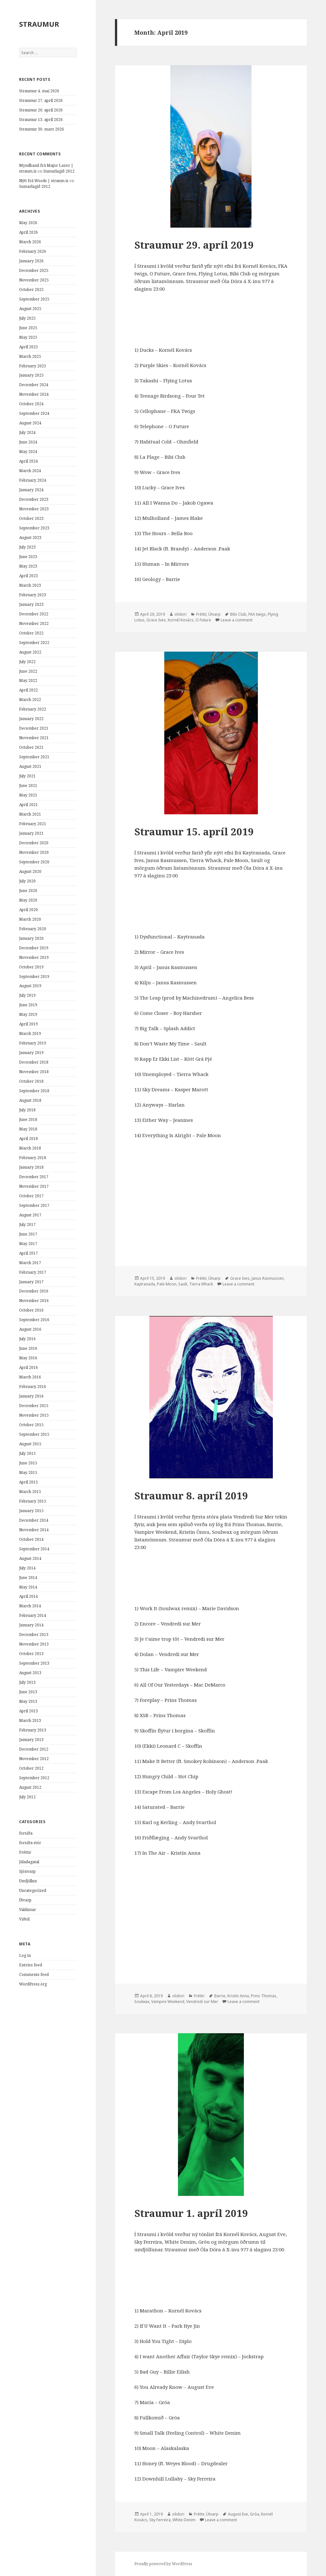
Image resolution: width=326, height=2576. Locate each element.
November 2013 (34, 1644)
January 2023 (31, 604)
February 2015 (32, 1501)
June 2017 (28, 1234)
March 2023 (30, 585)
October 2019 (31, 967)
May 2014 (28, 1587)
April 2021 (28, 804)
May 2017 (28, 1243)
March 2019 (30, 1033)
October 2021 (31, 747)
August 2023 (30, 537)
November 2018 (34, 1071)
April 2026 (28, 232)
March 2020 (30, 919)
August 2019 (30, 985)
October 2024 (31, 404)
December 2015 (33, 1405)
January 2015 (31, 1510)
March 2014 (30, 1606)
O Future (203, 620)
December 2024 (33, 384)
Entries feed (30, 1965)
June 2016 (28, 1348)
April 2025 (28, 347)
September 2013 (34, 1663)
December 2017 (33, 1176)
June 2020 (28, 890)
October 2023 (31, 518)
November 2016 (34, 1300)
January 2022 (31, 718)
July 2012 (27, 1797)
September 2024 (34, 413)
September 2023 (34, 528)
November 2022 (34, 623)
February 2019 (32, 1043)
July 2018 (27, 1110)
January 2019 (31, 1052)
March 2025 (30, 356)
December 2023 (33, 499)
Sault (182, 1284)
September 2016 (34, 1319)
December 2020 (33, 843)
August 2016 (30, 1329)
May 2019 (28, 1014)
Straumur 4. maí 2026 (39, 91)
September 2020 (34, 862)
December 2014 (33, 1520)
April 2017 (28, 1253)
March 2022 (30, 699)
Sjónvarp (27, 1871)
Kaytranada (144, 1284)
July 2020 (27, 881)
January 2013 (31, 1739)
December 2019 (33, 948)
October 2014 (31, 1539)
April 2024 (28, 461)
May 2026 (28, 222)
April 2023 (28, 575)
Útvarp (25, 1900)
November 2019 (34, 957)
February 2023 (32, 595)
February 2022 (32, 709)
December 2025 (33, 270)
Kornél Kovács (181, 620)
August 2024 (30, 423)
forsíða (25, 1833)
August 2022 (30, 652)
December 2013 (33, 1634)
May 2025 (28, 337)
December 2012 (33, 1749)
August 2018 (30, 1100)
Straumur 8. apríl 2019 (191, 1495)
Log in (25, 1955)
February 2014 (32, 1615)
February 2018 (32, 1157)
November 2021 (34, 737)
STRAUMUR (39, 24)
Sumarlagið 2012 (58, 171)
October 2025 (31, 289)
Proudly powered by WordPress (163, 2563)
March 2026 (30, 241)
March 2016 (30, 1377)
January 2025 (31, 375)
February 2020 (32, 928)
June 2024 (28, 442)
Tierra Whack (201, 1284)
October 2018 (31, 1081)
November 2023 (34, 509)
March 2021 (30, 814)
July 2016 (27, 1338)
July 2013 (27, 1682)
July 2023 (27, 547)
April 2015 (28, 1482)
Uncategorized (32, 1890)
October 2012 (31, 1768)
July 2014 (27, 1568)
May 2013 (28, 1701)
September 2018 (34, 1090)
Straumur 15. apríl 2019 (194, 831)
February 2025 (32, 366)
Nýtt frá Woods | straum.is (43, 180)
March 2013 (30, 1720)
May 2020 (28, 900)
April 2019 (28, 1024)
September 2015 (34, 1434)
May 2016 (28, 1358)
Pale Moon (166, 1284)
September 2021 (34, 757)
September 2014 (34, 1549)
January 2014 (31, 1625)
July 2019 (27, 995)
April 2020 (28, 909)
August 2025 (30, 308)
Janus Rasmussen (268, 1278)
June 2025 (28, 327)
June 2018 (28, 1119)
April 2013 (28, 1711)
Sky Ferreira (160, 2520)
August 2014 (30, 1558)
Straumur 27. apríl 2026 (41, 100)
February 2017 (32, 1272)
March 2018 (30, 1148)
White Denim (184, 2520)
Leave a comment (236, 620)
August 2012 (30, 1787)
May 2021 (28, 795)
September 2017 (34, 1205)
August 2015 (30, 1444)
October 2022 (31, 633)
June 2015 (28, 1463)
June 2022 (28, 671)
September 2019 (34, 976)
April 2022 (28, 690)
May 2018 (28, 1129)
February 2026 (32, 251)
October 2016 (31, 1310)
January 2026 (31, 261)
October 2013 (31, 1653)
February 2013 (32, 1730)
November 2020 (34, 852)
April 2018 (28, 1138)
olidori (180, 614)
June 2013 (28, 1692)
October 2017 (31, 1196)
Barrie (219, 1996)
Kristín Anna (238, 1996)
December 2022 (33, 614)
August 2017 (30, 1215)
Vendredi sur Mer (202, 2001)
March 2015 (30, 1491)
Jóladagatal (29, 1862)
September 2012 (34, 1777)
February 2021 (32, 823)
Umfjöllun (28, 1881)
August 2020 (30, 871)
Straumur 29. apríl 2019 (194, 244)
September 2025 (34, 299)
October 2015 (31, 1424)
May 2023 (28, 566)
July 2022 (27, 661)
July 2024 (27, 432)
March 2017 (30, 1262)
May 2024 (28, 451)
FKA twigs (257, 614)
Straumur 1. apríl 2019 (191, 2213)
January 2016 (31, 1396)
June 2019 (28, 1005)
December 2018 (33, 1062)
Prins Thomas (263, 1996)
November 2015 (34, 1415)
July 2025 (27, 318)
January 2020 (31, 938)
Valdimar (27, 1909)
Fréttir (25, 1852)
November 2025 (34, 280)
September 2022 (34, 642)
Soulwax (141, 2001)
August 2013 (30, 1672)
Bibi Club (238, 614)
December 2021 (33, 728)
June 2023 (28, 556)
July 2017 (27, 1224)
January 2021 (31, 833)
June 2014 (28, 1577)
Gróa (254, 2514)
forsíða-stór (30, 1842)
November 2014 (34, 1529)
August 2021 (30, 766)
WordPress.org (33, 1984)
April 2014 (28, 1596)
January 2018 (31, 1167)
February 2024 (32, 480)
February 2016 (32, 1386)
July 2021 (27, 776)
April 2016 (28, 1367)
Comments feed (34, 1974)
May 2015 (28, 1472)
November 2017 (34, 1186)
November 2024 (34, 394)
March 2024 (30, 470)
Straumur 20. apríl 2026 (41, 110)
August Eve (238, 2514)
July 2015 (27, 1453)
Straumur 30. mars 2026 (41, 129)
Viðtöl (24, 1919)
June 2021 (28, 785)
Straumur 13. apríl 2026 (41, 119)
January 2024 (31, 489)
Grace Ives (156, 620)
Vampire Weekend (167, 2001)
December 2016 (33, 1291)
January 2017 (31, 1281)
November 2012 (34, 1758)
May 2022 (28, 680)
